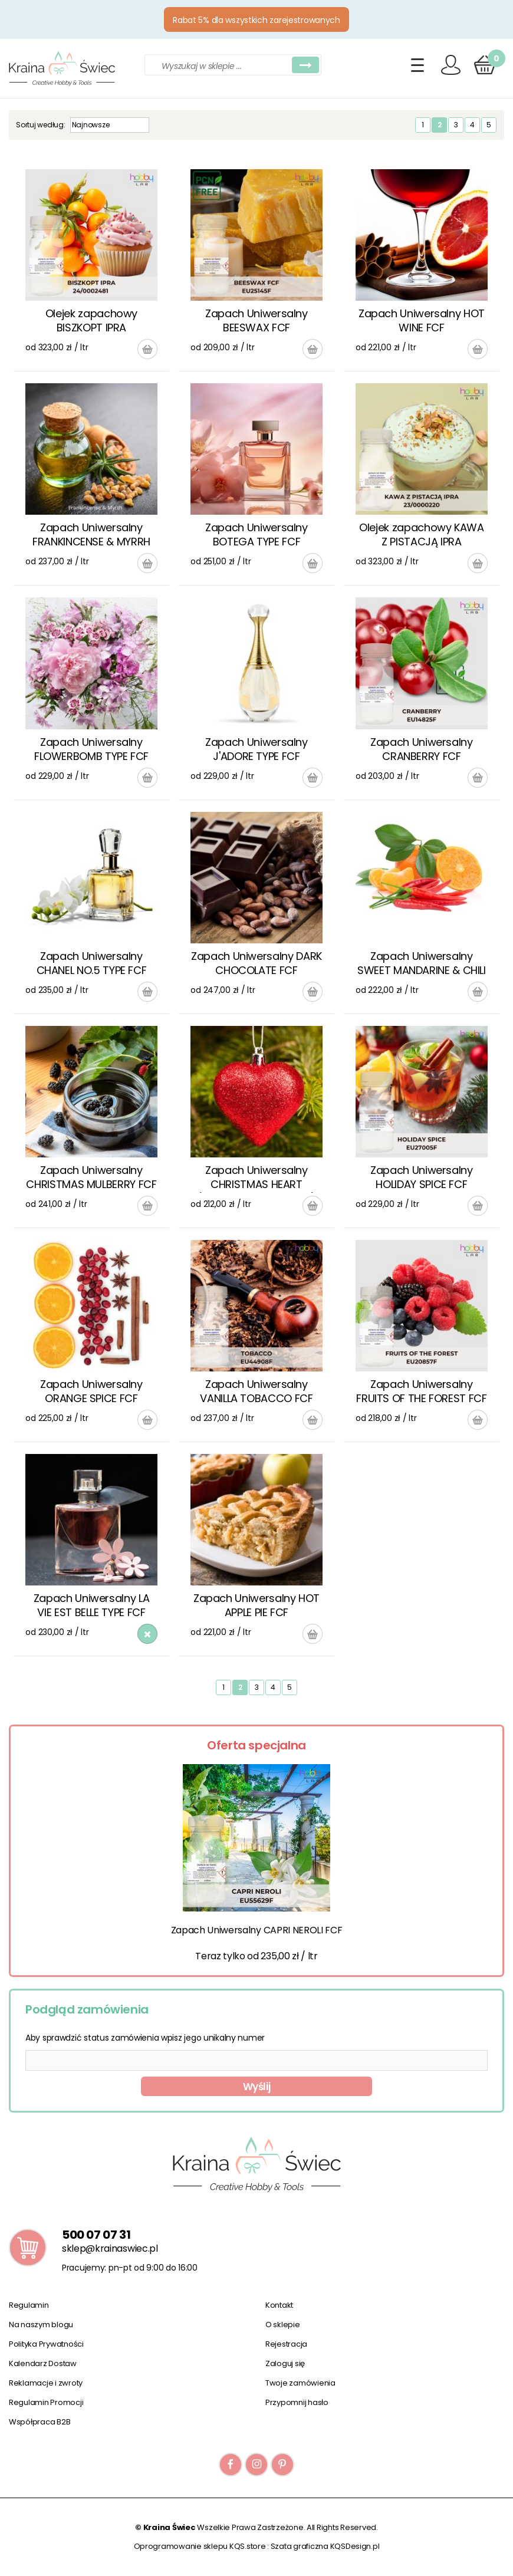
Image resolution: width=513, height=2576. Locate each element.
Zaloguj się (285, 2363)
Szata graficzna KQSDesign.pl (325, 2546)
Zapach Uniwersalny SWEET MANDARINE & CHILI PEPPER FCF (421, 964)
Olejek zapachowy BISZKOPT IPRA (91, 320)
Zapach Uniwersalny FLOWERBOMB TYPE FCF (91, 749)
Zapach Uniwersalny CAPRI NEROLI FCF (257, 1930)
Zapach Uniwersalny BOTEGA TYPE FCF (256, 534)
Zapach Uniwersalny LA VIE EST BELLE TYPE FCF (91, 1605)
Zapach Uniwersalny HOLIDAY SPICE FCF (421, 1177)
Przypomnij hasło (296, 2402)
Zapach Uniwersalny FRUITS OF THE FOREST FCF (421, 1391)
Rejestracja (286, 2344)
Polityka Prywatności (46, 2344)
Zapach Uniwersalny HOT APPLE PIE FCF (256, 1605)
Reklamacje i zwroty (46, 2383)
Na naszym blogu (41, 2324)
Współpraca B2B (39, 2421)
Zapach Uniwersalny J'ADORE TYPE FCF (256, 749)
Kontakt (279, 2305)
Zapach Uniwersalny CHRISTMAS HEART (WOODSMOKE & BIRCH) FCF (256, 1178)
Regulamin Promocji (46, 2402)
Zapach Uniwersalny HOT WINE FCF (422, 320)
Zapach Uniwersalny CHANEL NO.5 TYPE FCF (92, 963)
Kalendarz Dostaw (43, 2363)
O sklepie (282, 2324)
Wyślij (257, 2087)
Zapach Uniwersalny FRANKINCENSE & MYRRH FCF (91, 535)
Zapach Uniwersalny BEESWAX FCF (256, 320)
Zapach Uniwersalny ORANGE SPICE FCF (91, 1391)
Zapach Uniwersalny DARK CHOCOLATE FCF (256, 963)
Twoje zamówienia (300, 2383)
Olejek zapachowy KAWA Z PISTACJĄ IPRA (421, 534)
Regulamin (29, 2305)
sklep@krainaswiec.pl (110, 2248)
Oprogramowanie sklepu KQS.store (200, 2546)
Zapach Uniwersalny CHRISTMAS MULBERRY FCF (91, 1177)
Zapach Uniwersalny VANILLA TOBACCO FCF (256, 1391)
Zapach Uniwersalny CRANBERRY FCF (421, 749)
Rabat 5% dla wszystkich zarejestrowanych (256, 20)
